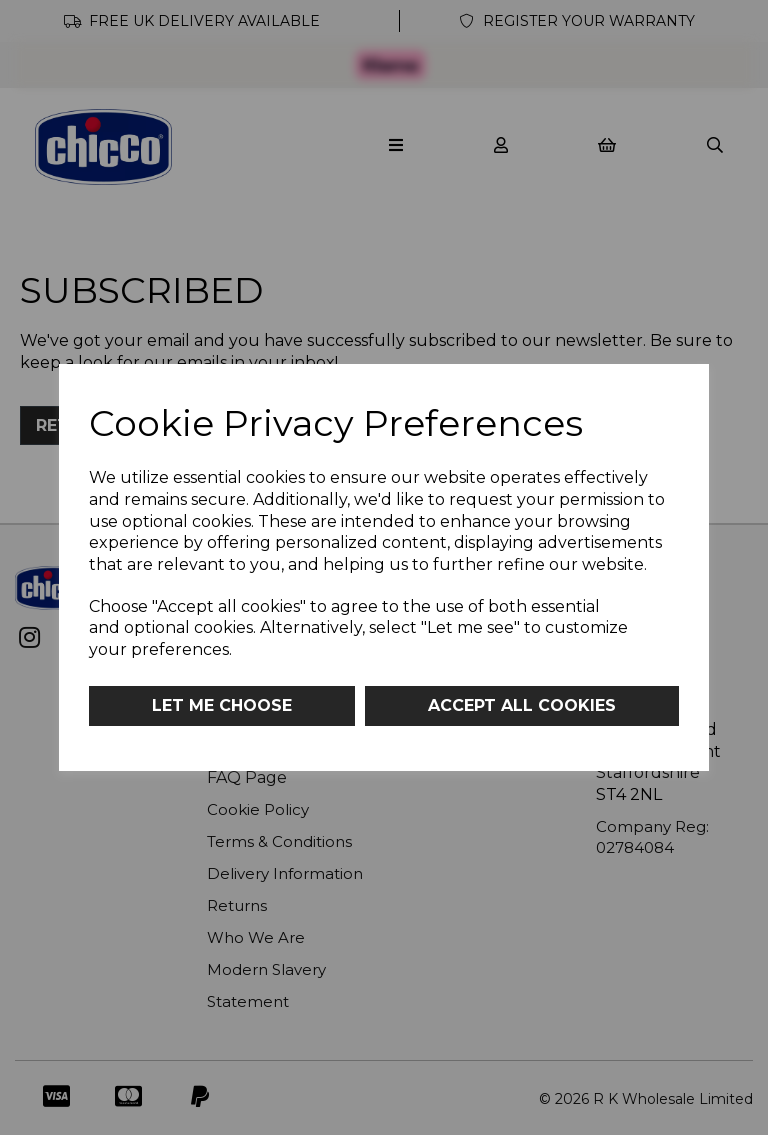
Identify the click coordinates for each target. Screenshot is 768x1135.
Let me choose (222, 705)
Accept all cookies (522, 705)
